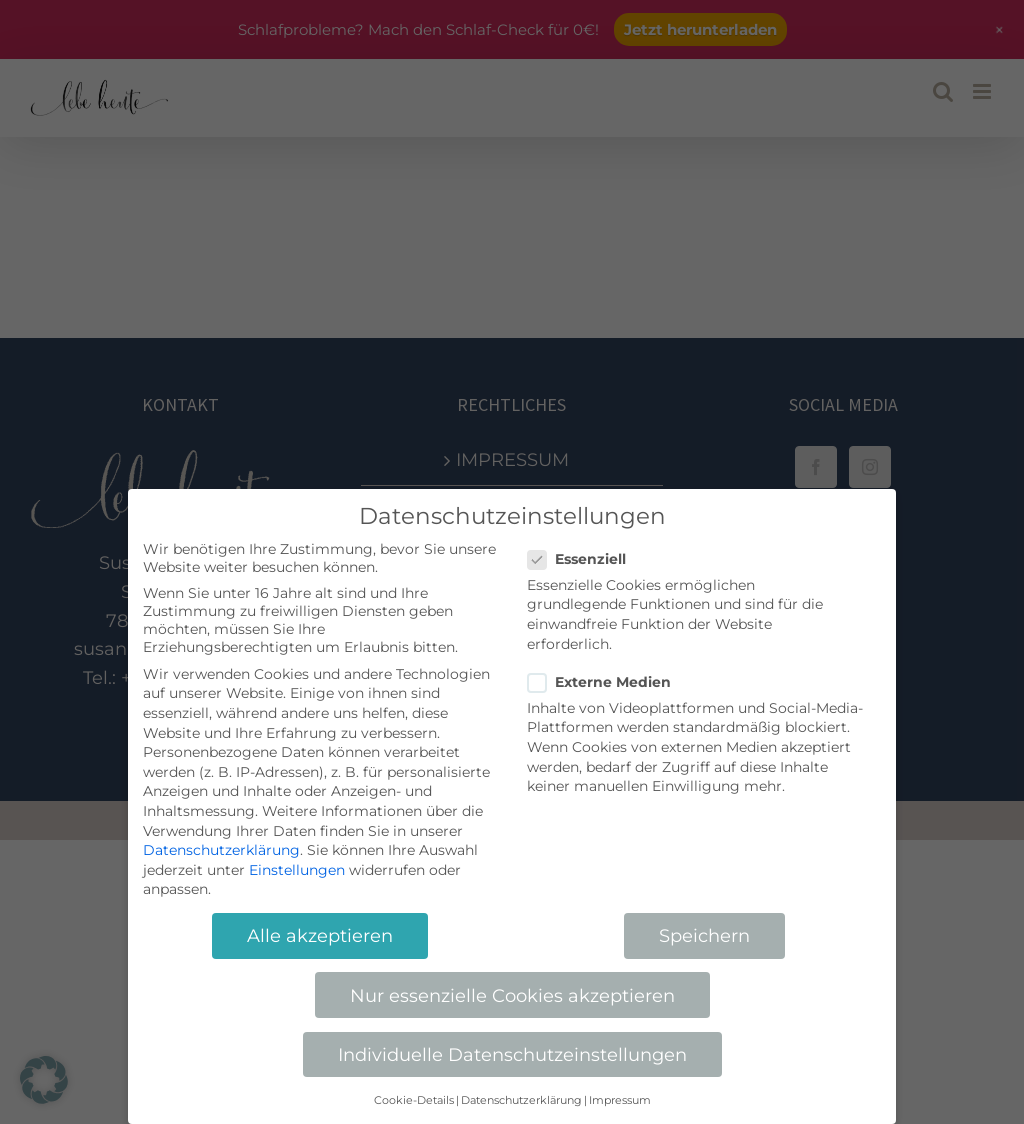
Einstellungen (297, 870)
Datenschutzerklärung (221, 850)
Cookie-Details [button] (414, 1100)
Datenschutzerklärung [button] (521, 1100)
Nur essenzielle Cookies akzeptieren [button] (512, 995)
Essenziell (585, 559)
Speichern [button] (704, 935)
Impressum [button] (620, 1100)
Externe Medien (607, 682)
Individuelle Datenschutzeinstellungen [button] (512, 1054)
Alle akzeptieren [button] (320, 935)
